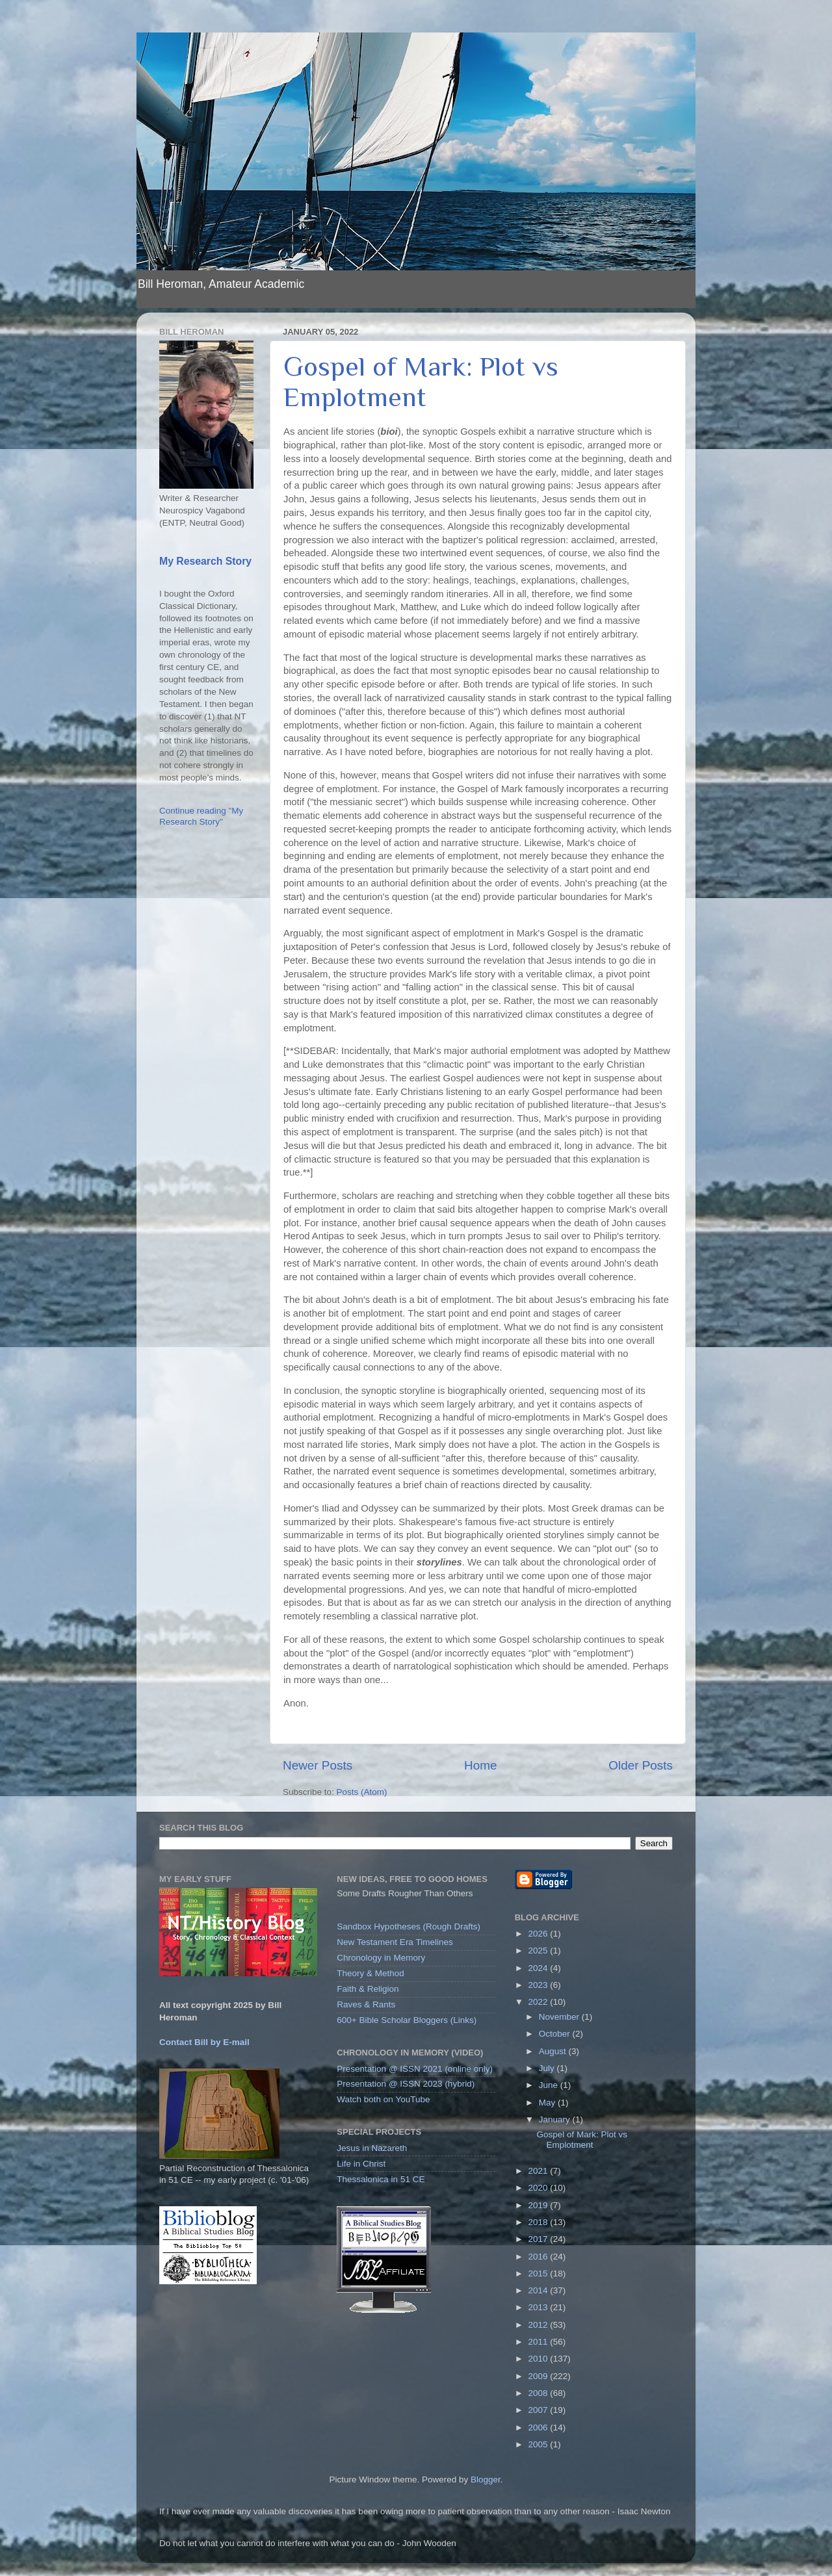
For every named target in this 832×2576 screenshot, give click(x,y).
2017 (539, 2239)
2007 (539, 2410)
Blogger (485, 2479)
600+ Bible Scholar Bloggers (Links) (406, 2020)
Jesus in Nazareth (372, 2148)
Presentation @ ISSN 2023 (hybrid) (405, 2084)
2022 (539, 2002)
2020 (539, 2188)
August (554, 2051)
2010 (539, 2358)
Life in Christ (361, 2164)
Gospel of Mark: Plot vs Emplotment (420, 381)
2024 (539, 1968)
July (548, 2068)
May (548, 2102)
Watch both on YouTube (383, 2099)
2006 (539, 2427)
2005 (539, 2444)
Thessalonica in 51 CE (380, 2179)
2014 (539, 2290)
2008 (539, 2393)
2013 (539, 2307)
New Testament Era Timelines (394, 1942)
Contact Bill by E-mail (204, 2042)
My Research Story (205, 561)
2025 (539, 1950)
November (560, 2017)
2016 (539, 2256)
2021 (539, 2171)
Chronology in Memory (381, 1958)
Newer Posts (317, 1765)
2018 (539, 2222)
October (556, 2034)
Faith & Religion (367, 1989)
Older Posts (640, 1765)
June (549, 2085)
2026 (539, 1933)
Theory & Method (370, 1973)
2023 (539, 1985)
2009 (539, 2376)
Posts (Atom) (362, 1792)
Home (480, 1765)
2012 (539, 2325)
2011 (539, 2342)
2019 (539, 2205)
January (556, 2119)
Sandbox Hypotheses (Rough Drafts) (408, 1926)
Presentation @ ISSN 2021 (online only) (415, 2069)
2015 (539, 2273)
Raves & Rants (366, 2004)
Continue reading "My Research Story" (201, 816)
